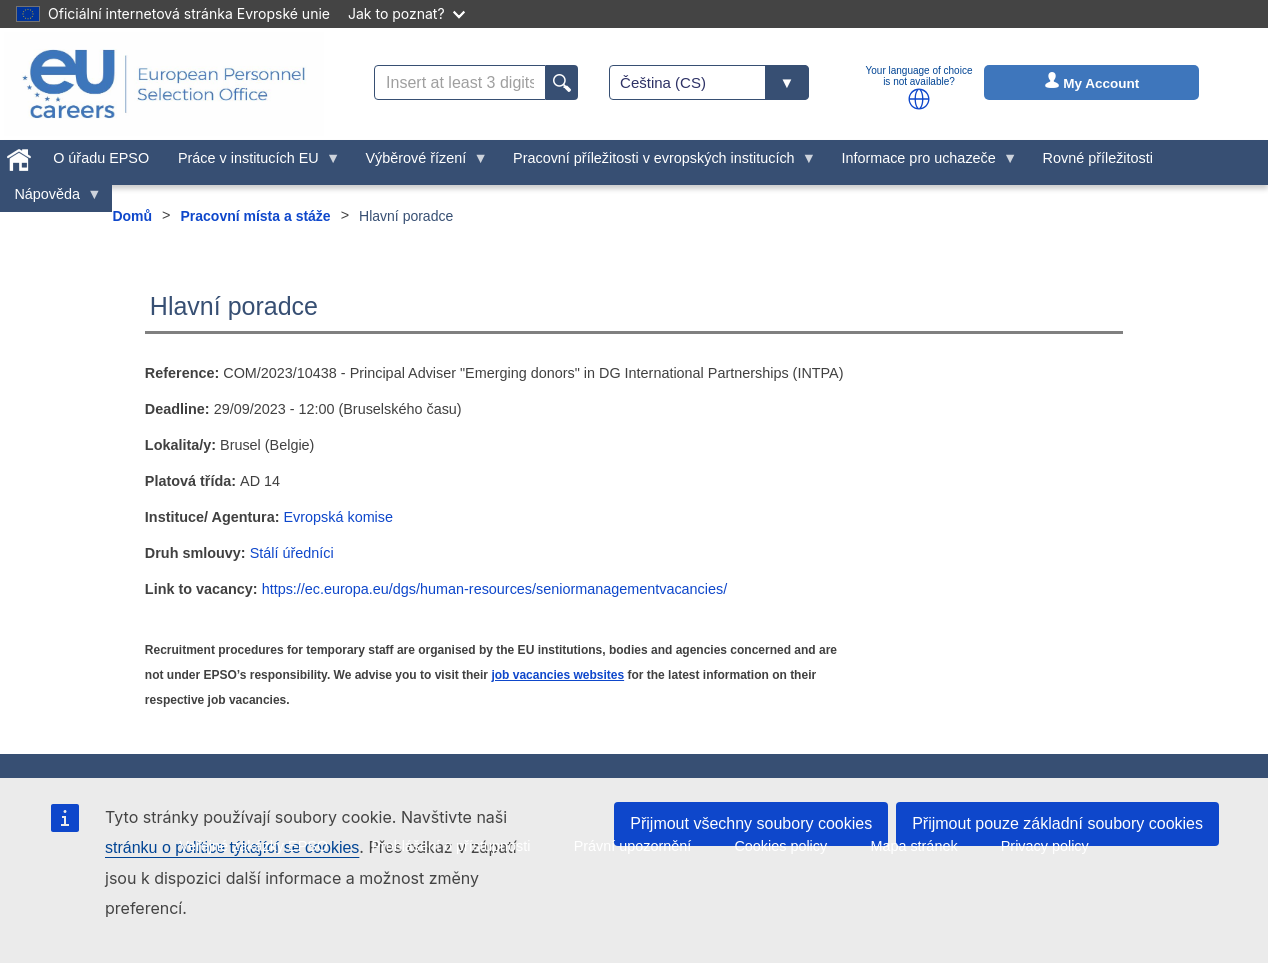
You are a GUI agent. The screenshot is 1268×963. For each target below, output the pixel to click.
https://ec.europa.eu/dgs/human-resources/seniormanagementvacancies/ (495, 589)
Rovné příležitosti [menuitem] (1098, 158)
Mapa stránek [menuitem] (913, 846)
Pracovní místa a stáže (255, 216)
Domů (132, 216)
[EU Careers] (164, 84)
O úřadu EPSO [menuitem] (101, 158)
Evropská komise (338, 517)
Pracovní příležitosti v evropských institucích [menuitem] (658, 163)
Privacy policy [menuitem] (1045, 846)
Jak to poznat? (406, 13)
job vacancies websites (557, 675)
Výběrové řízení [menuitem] (419, 163)
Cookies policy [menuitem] (780, 846)
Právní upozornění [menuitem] (633, 846)
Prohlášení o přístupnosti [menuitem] (450, 846)
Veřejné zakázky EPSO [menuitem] (253, 846)
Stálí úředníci (292, 553)
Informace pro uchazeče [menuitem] (922, 163)
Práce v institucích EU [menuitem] (252, 163)
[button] (919, 99)
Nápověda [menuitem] (51, 199)
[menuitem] (19, 156)
